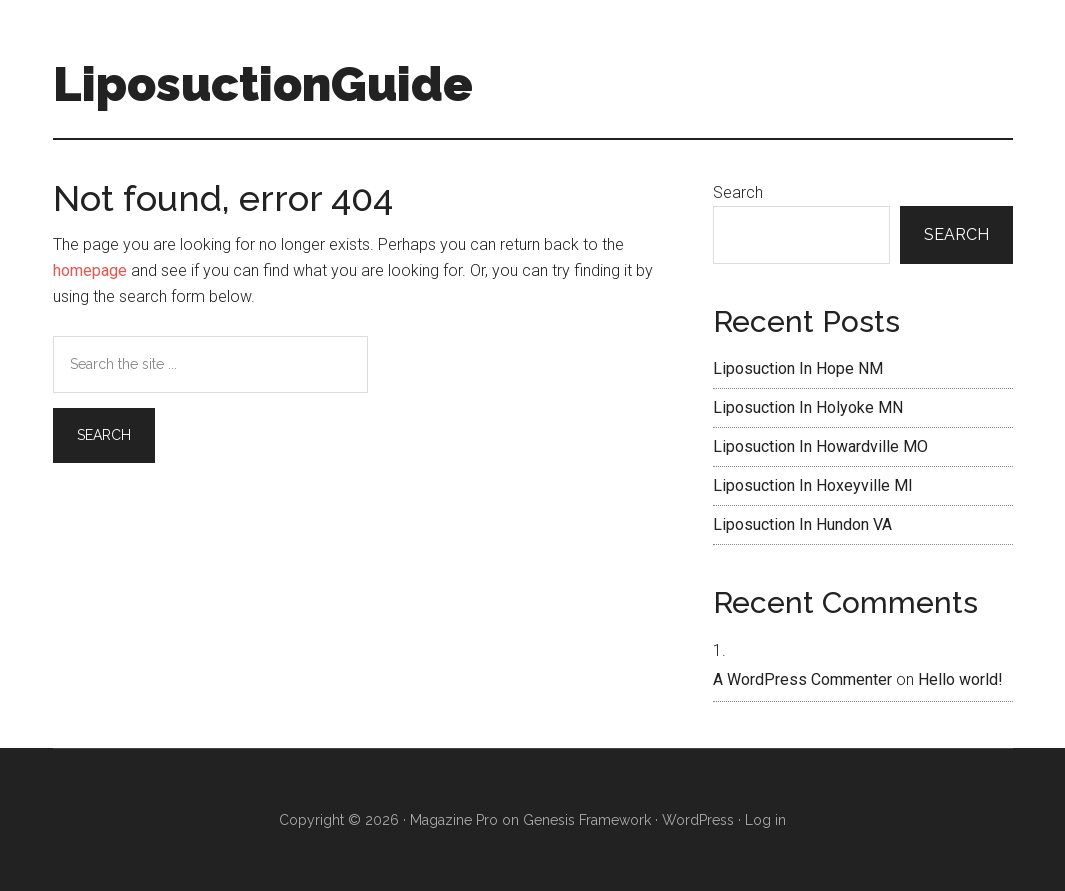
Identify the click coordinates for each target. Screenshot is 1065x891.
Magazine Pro (454, 820)
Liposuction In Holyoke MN (808, 407)
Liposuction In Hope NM (798, 368)
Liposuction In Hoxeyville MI (813, 485)
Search (738, 192)
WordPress (698, 820)
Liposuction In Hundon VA (802, 524)
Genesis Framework (587, 820)
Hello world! (960, 679)
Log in (765, 820)
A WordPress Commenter (802, 679)
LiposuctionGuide (263, 84)
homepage (90, 270)
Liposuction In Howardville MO (820, 446)
